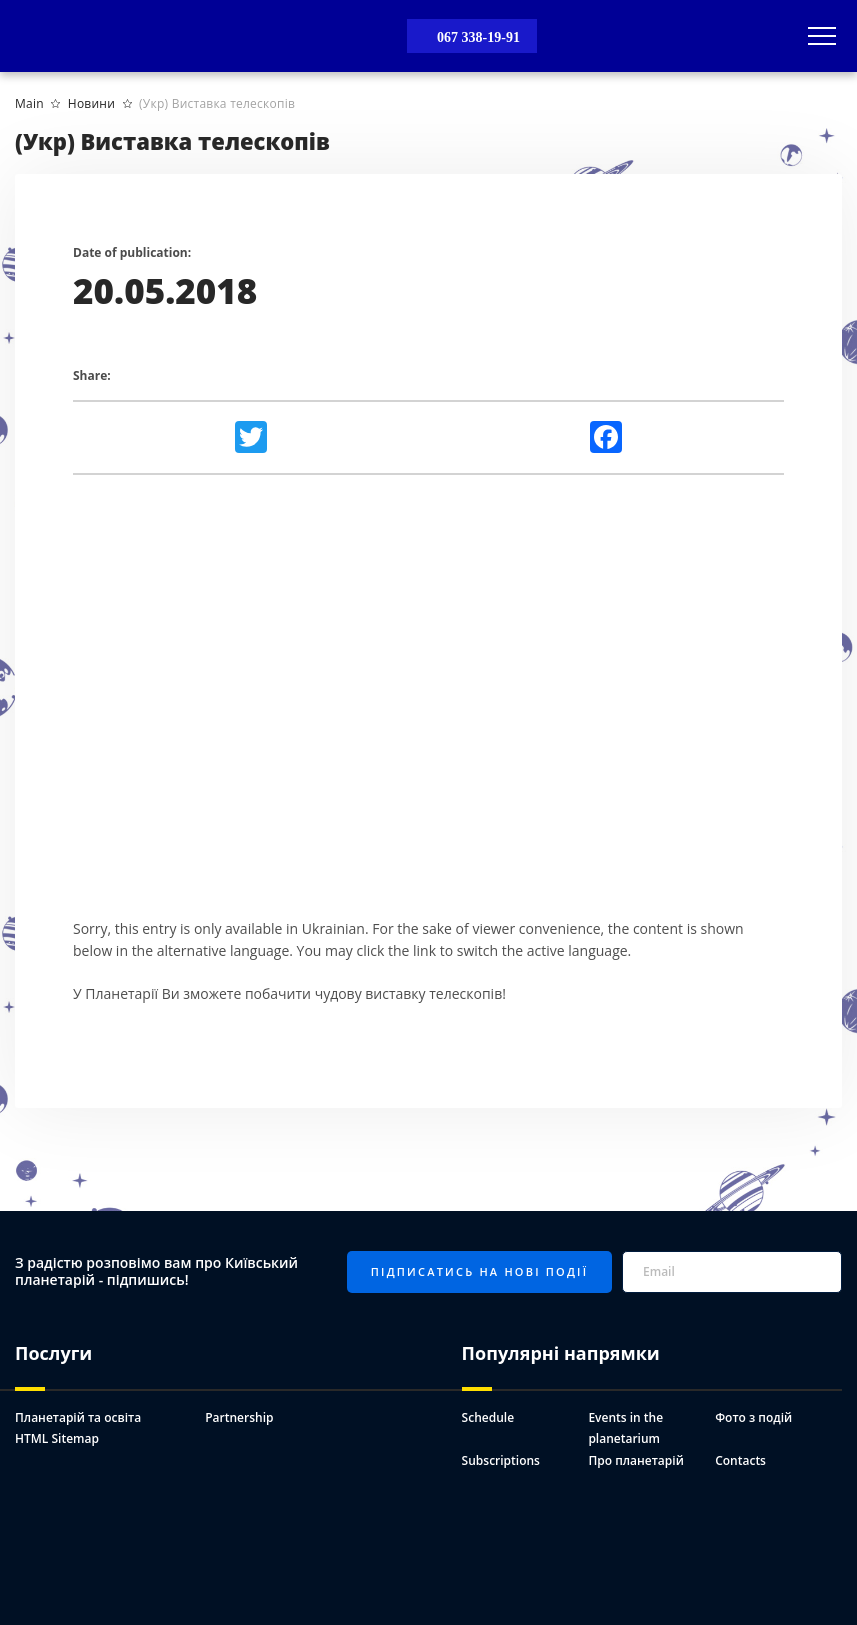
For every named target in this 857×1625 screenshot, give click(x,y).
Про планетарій (635, 1460)
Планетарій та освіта (78, 1417)
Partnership (239, 1417)
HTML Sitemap (57, 1438)
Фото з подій (753, 1417)
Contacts (740, 1460)
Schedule (488, 1417)
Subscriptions (501, 1460)
